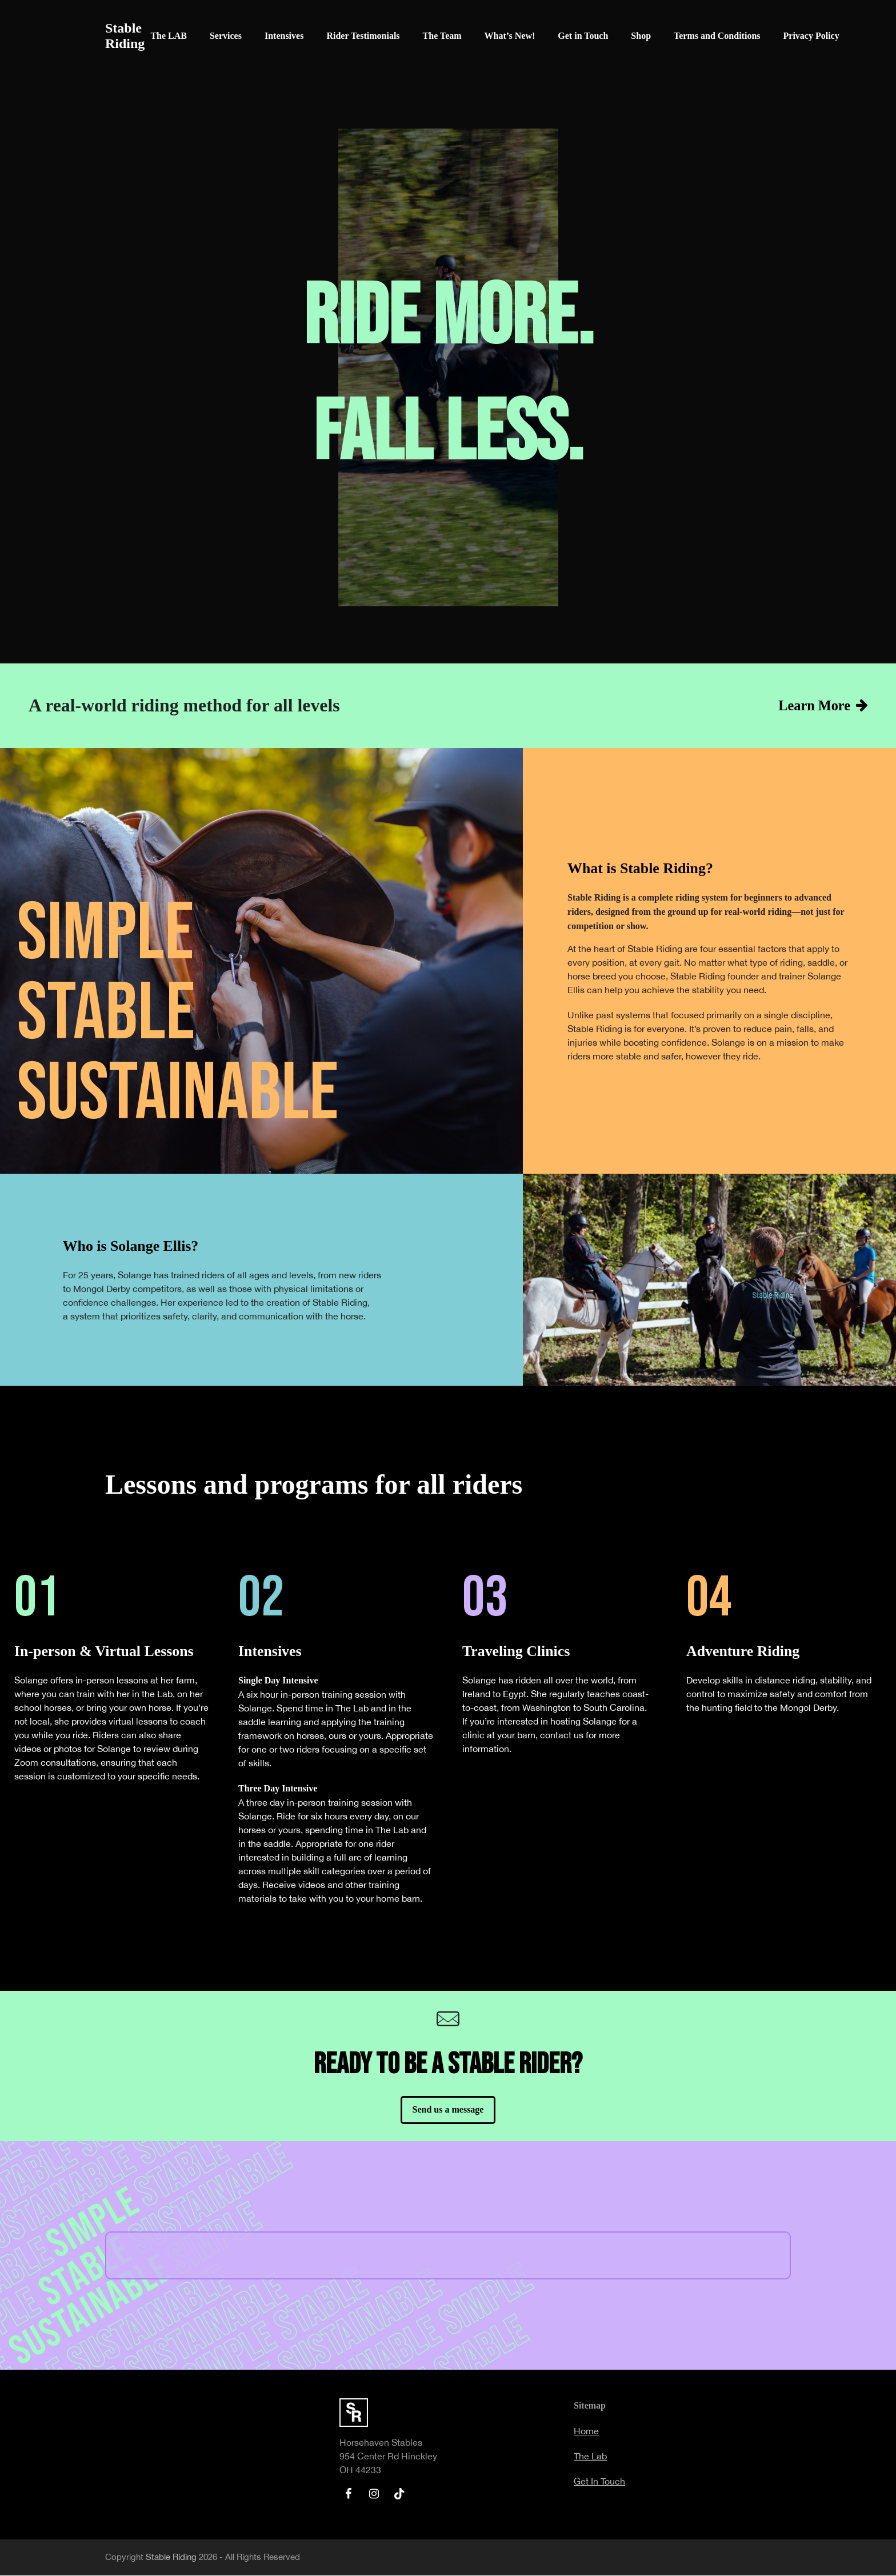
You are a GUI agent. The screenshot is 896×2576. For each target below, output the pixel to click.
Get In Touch (599, 2482)
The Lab (590, 2456)
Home (586, 2431)
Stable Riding (125, 36)
